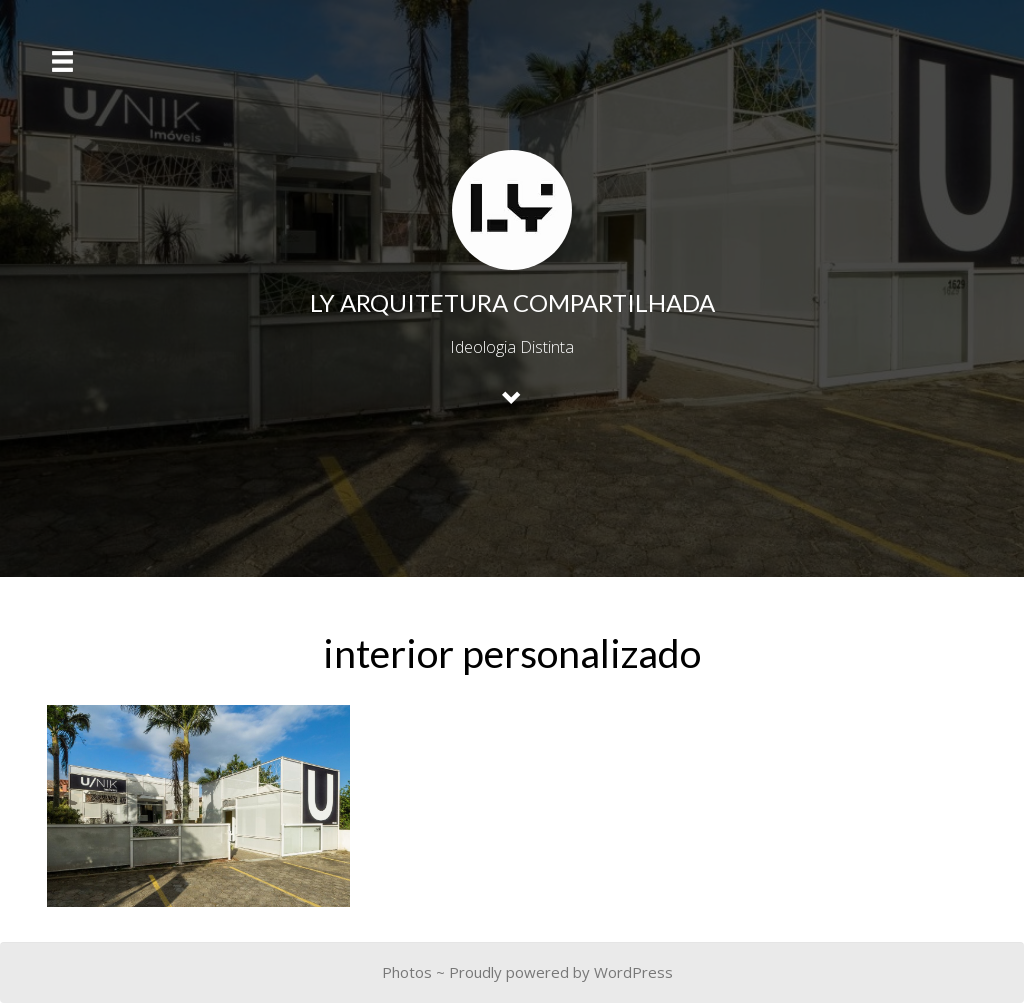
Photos (407, 972)
